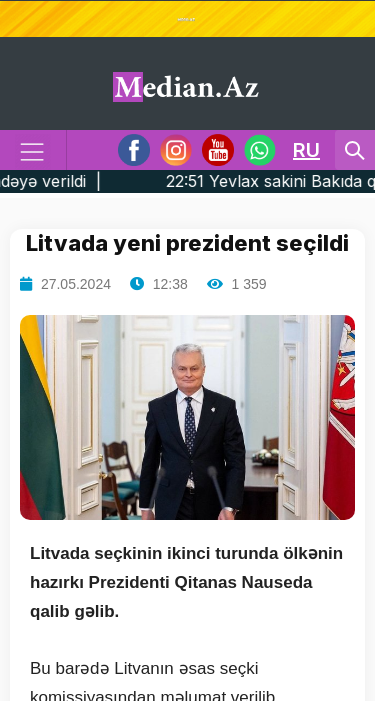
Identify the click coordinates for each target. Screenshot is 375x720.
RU (306, 150)
